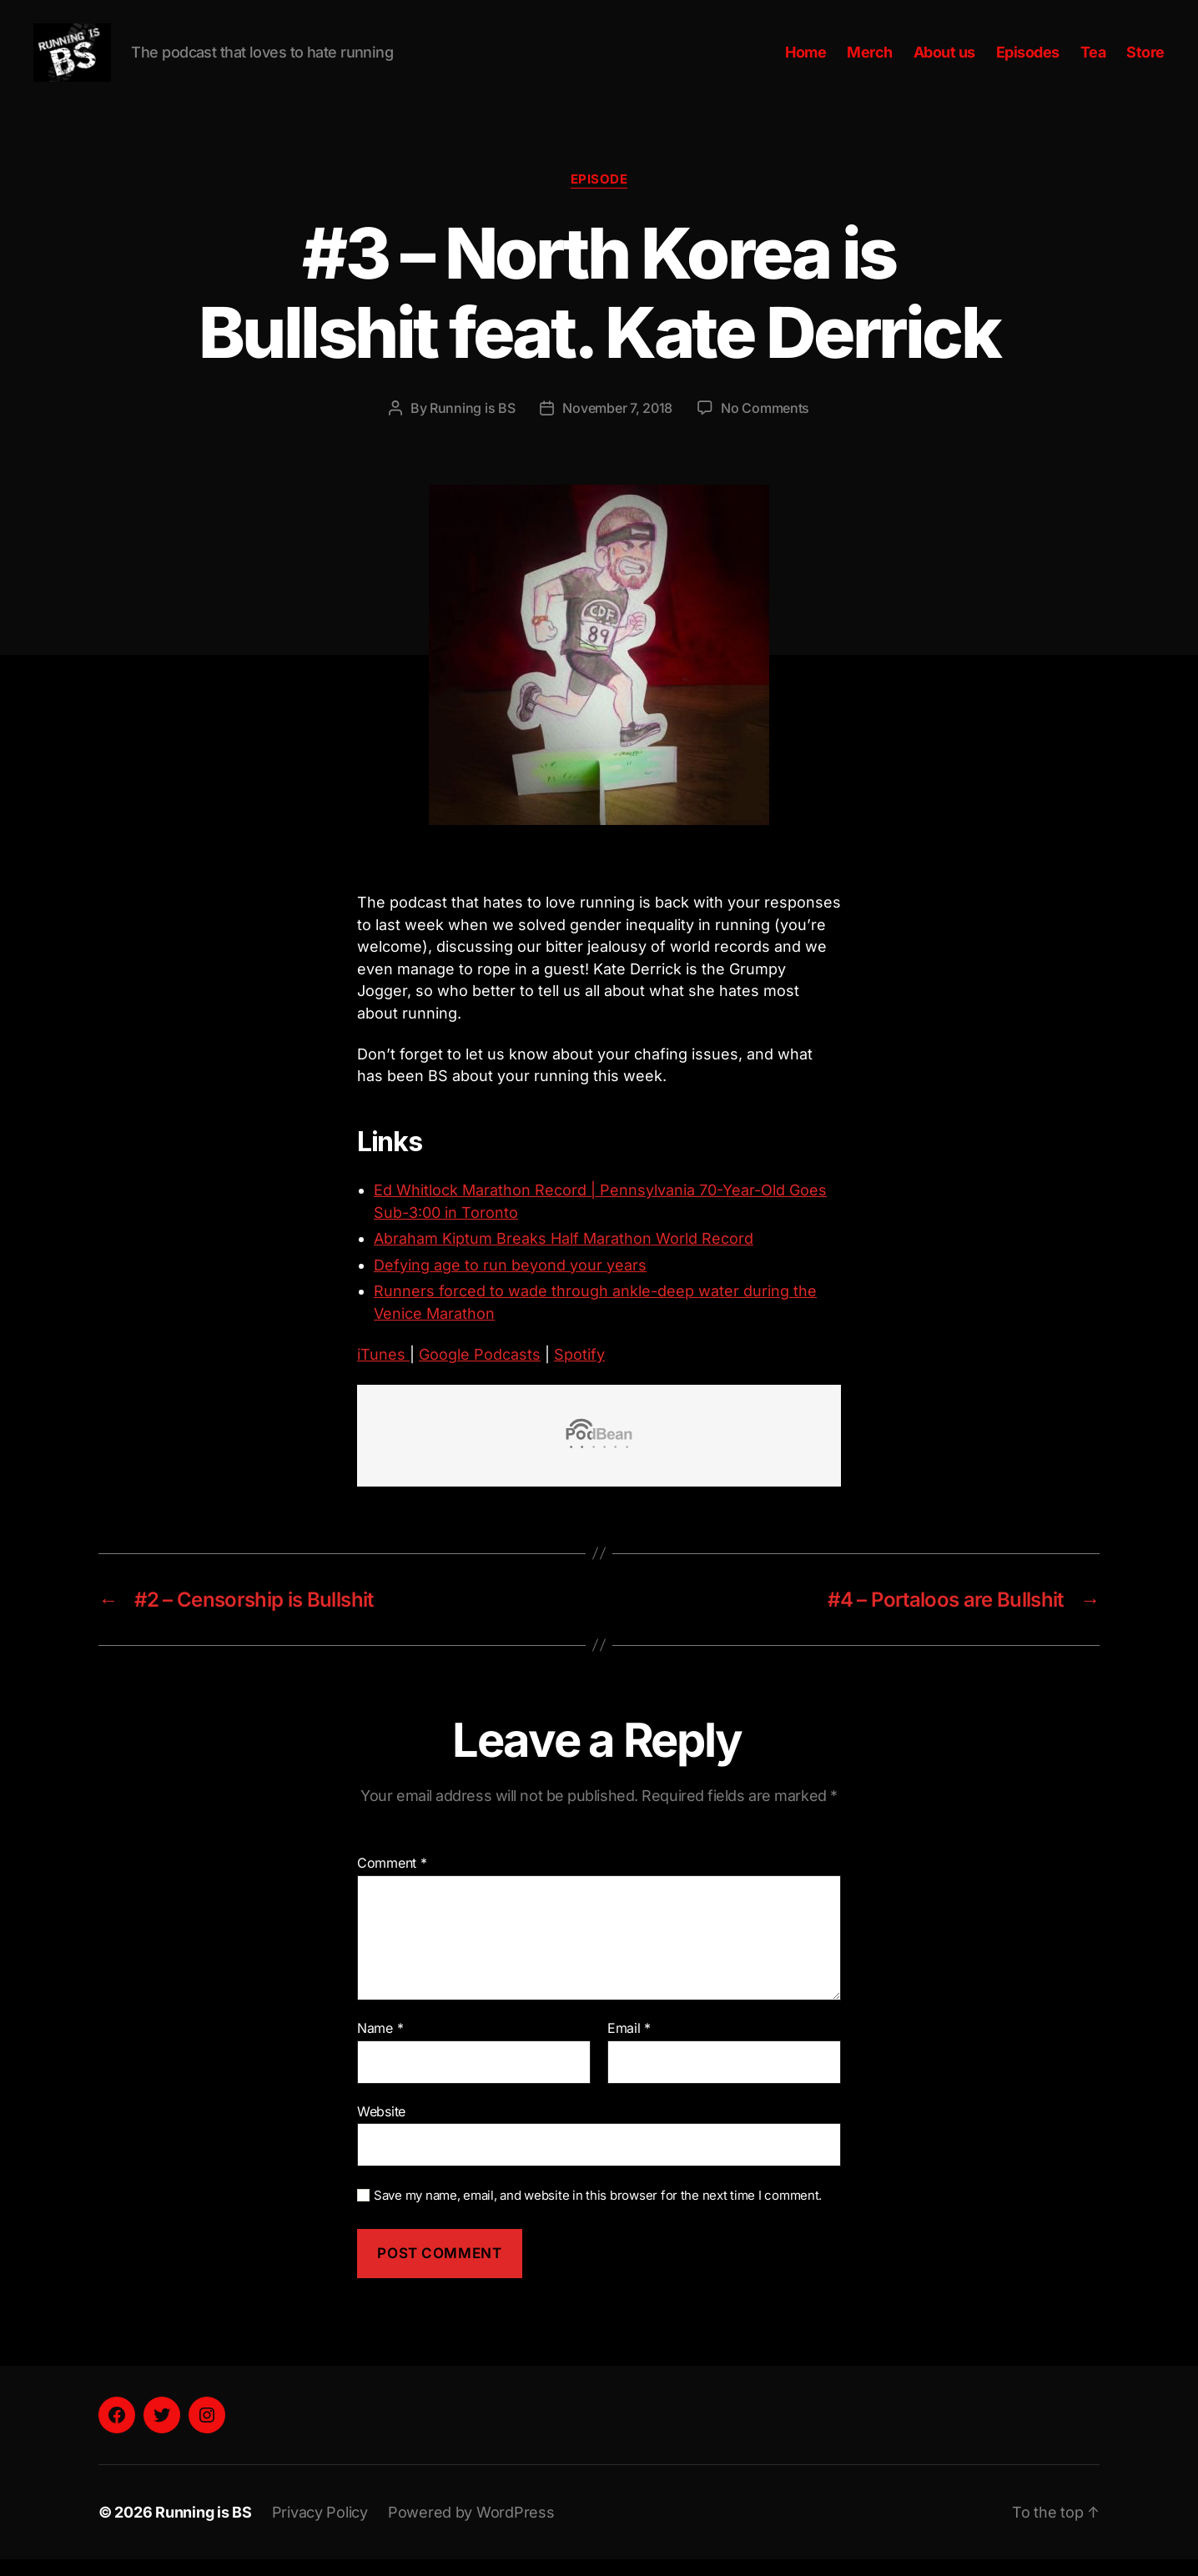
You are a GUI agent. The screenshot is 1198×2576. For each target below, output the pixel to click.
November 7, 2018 (617, 424)
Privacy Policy (320, 2529)
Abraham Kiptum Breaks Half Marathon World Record (563, 1255)
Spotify (579, 1371)
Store (1145, 60)
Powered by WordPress (471, 2529)
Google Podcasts (480, 1371)
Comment (392, 1880)
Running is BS (473, 424)
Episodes (1028, 60)
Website (381, 2128)
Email (629, 2045)
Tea (1093, 60)
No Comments (765, 424)
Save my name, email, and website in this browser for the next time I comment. (598, 2212)
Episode (599, 196)
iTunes (383, 1371)
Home (805, 60)
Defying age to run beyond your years (510, 1282)
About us (944, 60)
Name (380, 2045)
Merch (870, 60)
